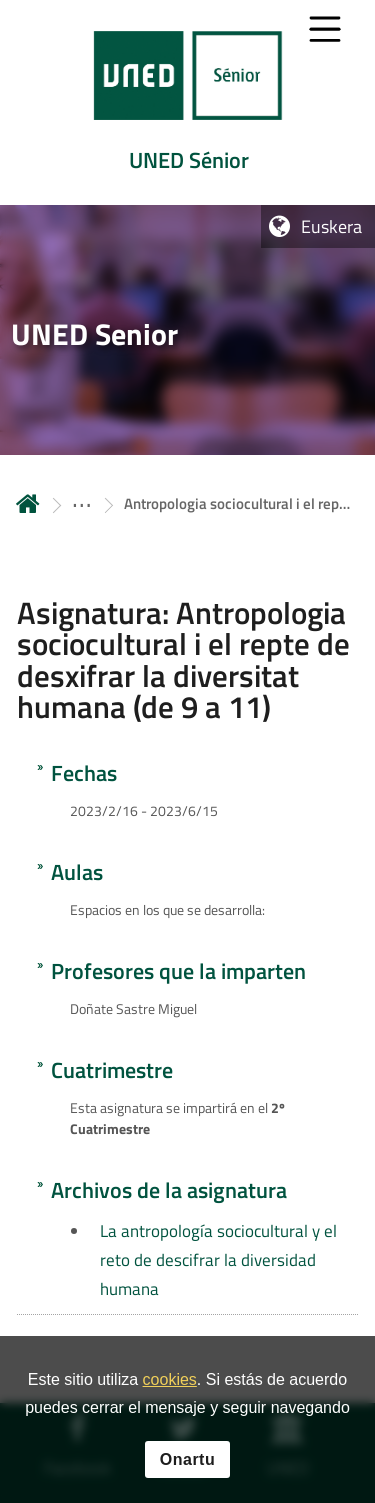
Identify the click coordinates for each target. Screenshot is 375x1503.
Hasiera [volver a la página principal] (28, 503)
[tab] (187, 102)
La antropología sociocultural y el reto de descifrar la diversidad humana (218, 1260)
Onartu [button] (187, 1467)
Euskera (331, 226)
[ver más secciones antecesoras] (82, 503)
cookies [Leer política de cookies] (170, 1387)
